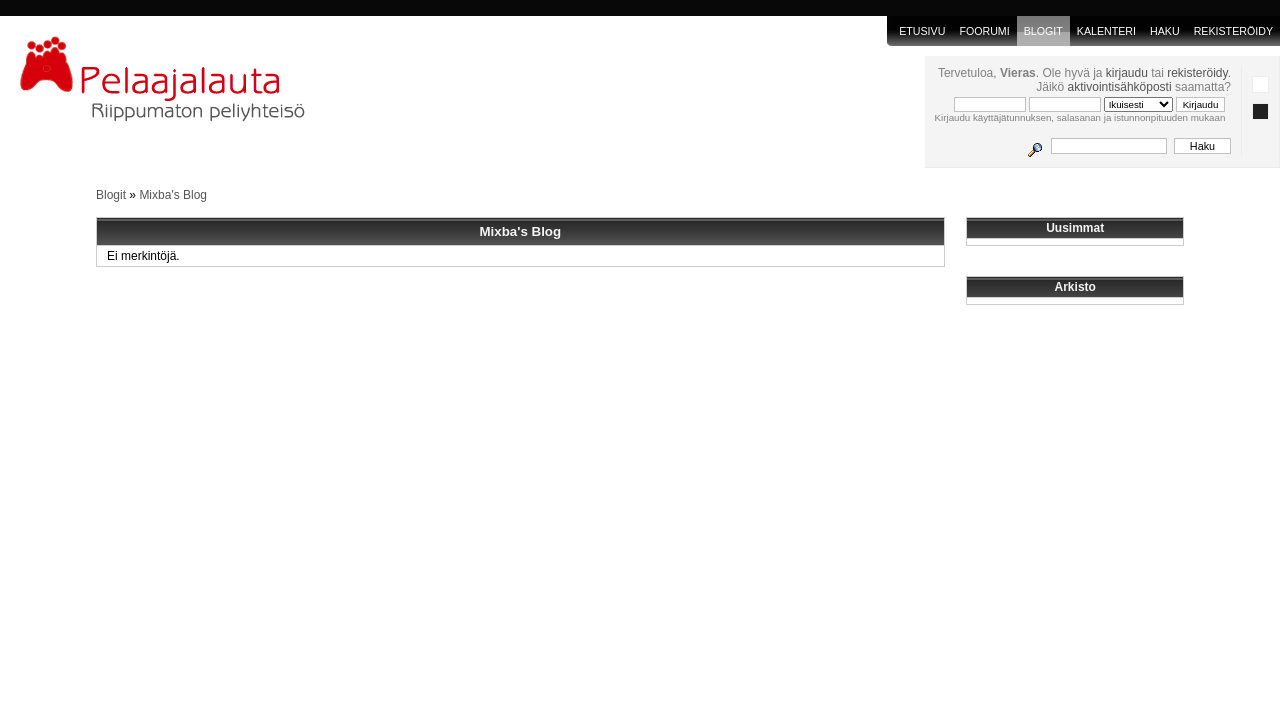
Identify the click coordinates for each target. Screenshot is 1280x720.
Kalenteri (1106, 31)
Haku (1165, 31)
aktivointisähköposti (1120, 87)
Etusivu (922, 31)
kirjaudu (1127, 73)
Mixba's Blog (173, 195)
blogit (1043, 31)
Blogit (111, 195)
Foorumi (984, 31)
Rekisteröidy (1233, 31)
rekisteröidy (1197, 73)
